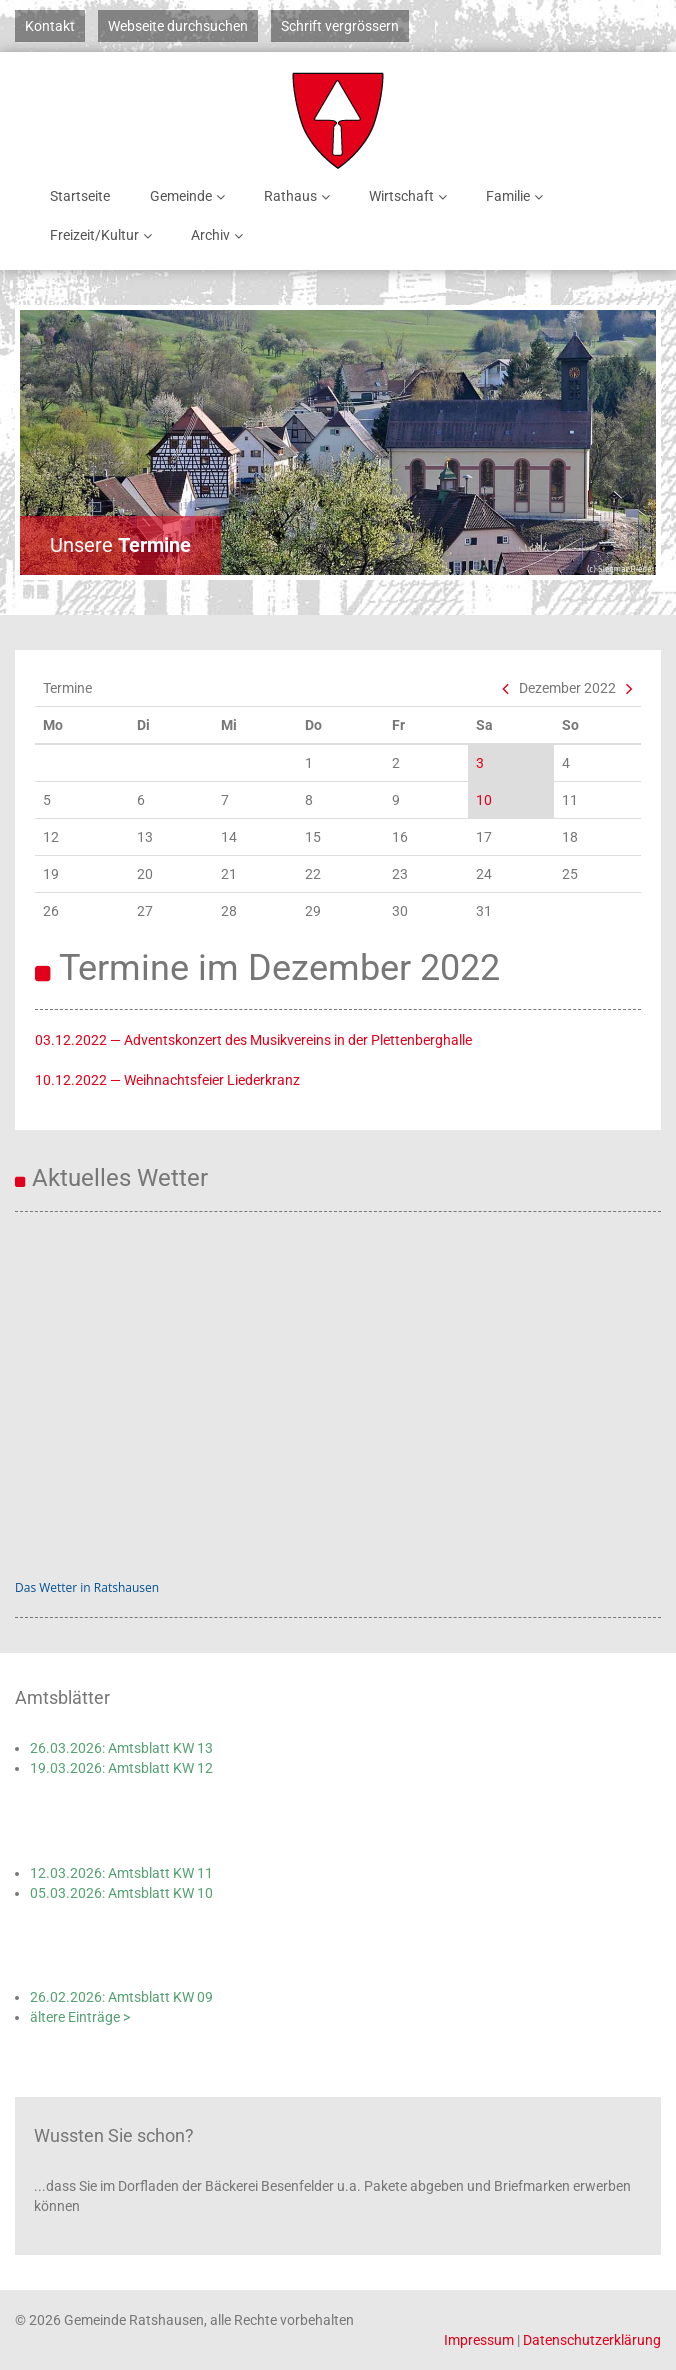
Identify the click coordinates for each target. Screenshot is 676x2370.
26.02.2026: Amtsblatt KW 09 (121, 1997)
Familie (518, 196)
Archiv (220, 235)
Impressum (479, 2340)
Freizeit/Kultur (104, 235)
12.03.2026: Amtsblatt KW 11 (121, 1873)
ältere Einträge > (80, 2017)
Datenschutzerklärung (592, 2340)
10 (484, 800)
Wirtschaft (411, 196)
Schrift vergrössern (340, 26)
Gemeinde (191, 196)
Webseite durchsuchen (178, 26)
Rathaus (300, 196)
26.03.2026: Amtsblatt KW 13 (121, 1748)
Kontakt (50, 26)
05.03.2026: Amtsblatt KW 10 (121, 1893)
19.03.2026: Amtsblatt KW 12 (121, 1768)
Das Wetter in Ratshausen (87, 1587)
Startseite (80, 196)
